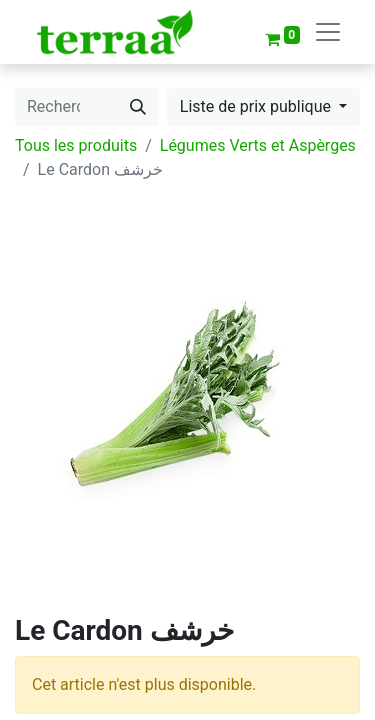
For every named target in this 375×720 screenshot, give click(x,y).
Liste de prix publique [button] (257, 106)
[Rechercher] (138, 107)
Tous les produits (76, 145)
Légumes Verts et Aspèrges (258, 145)
